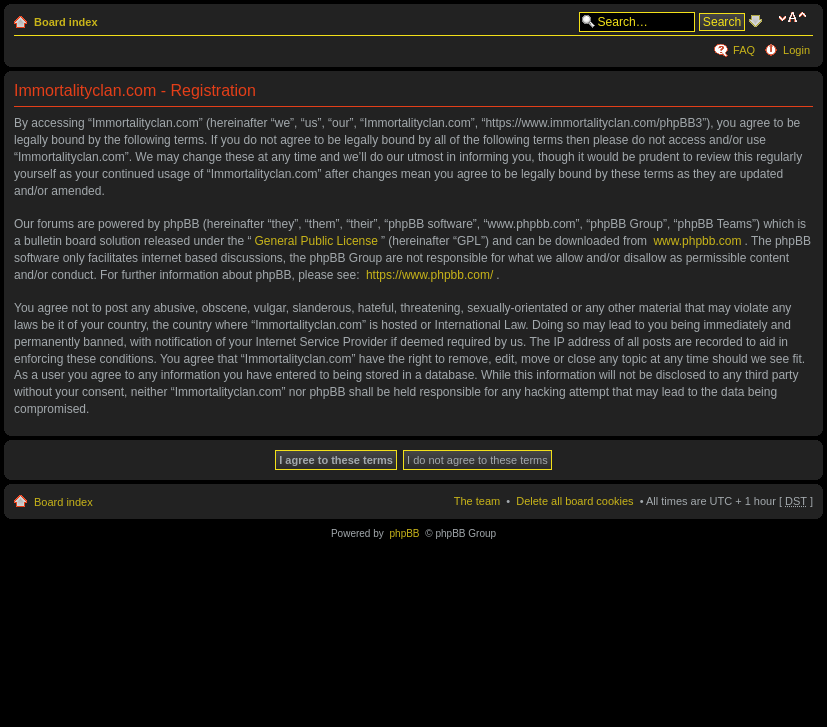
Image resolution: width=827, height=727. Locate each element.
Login (796, 50)
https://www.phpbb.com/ (429, 290)
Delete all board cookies (574, 516)
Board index (66, 22)
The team (477, 516)
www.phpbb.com (697, 256)
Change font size (795, 18)
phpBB (405, 548)
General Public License (316, 256)
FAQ (744, 50)
